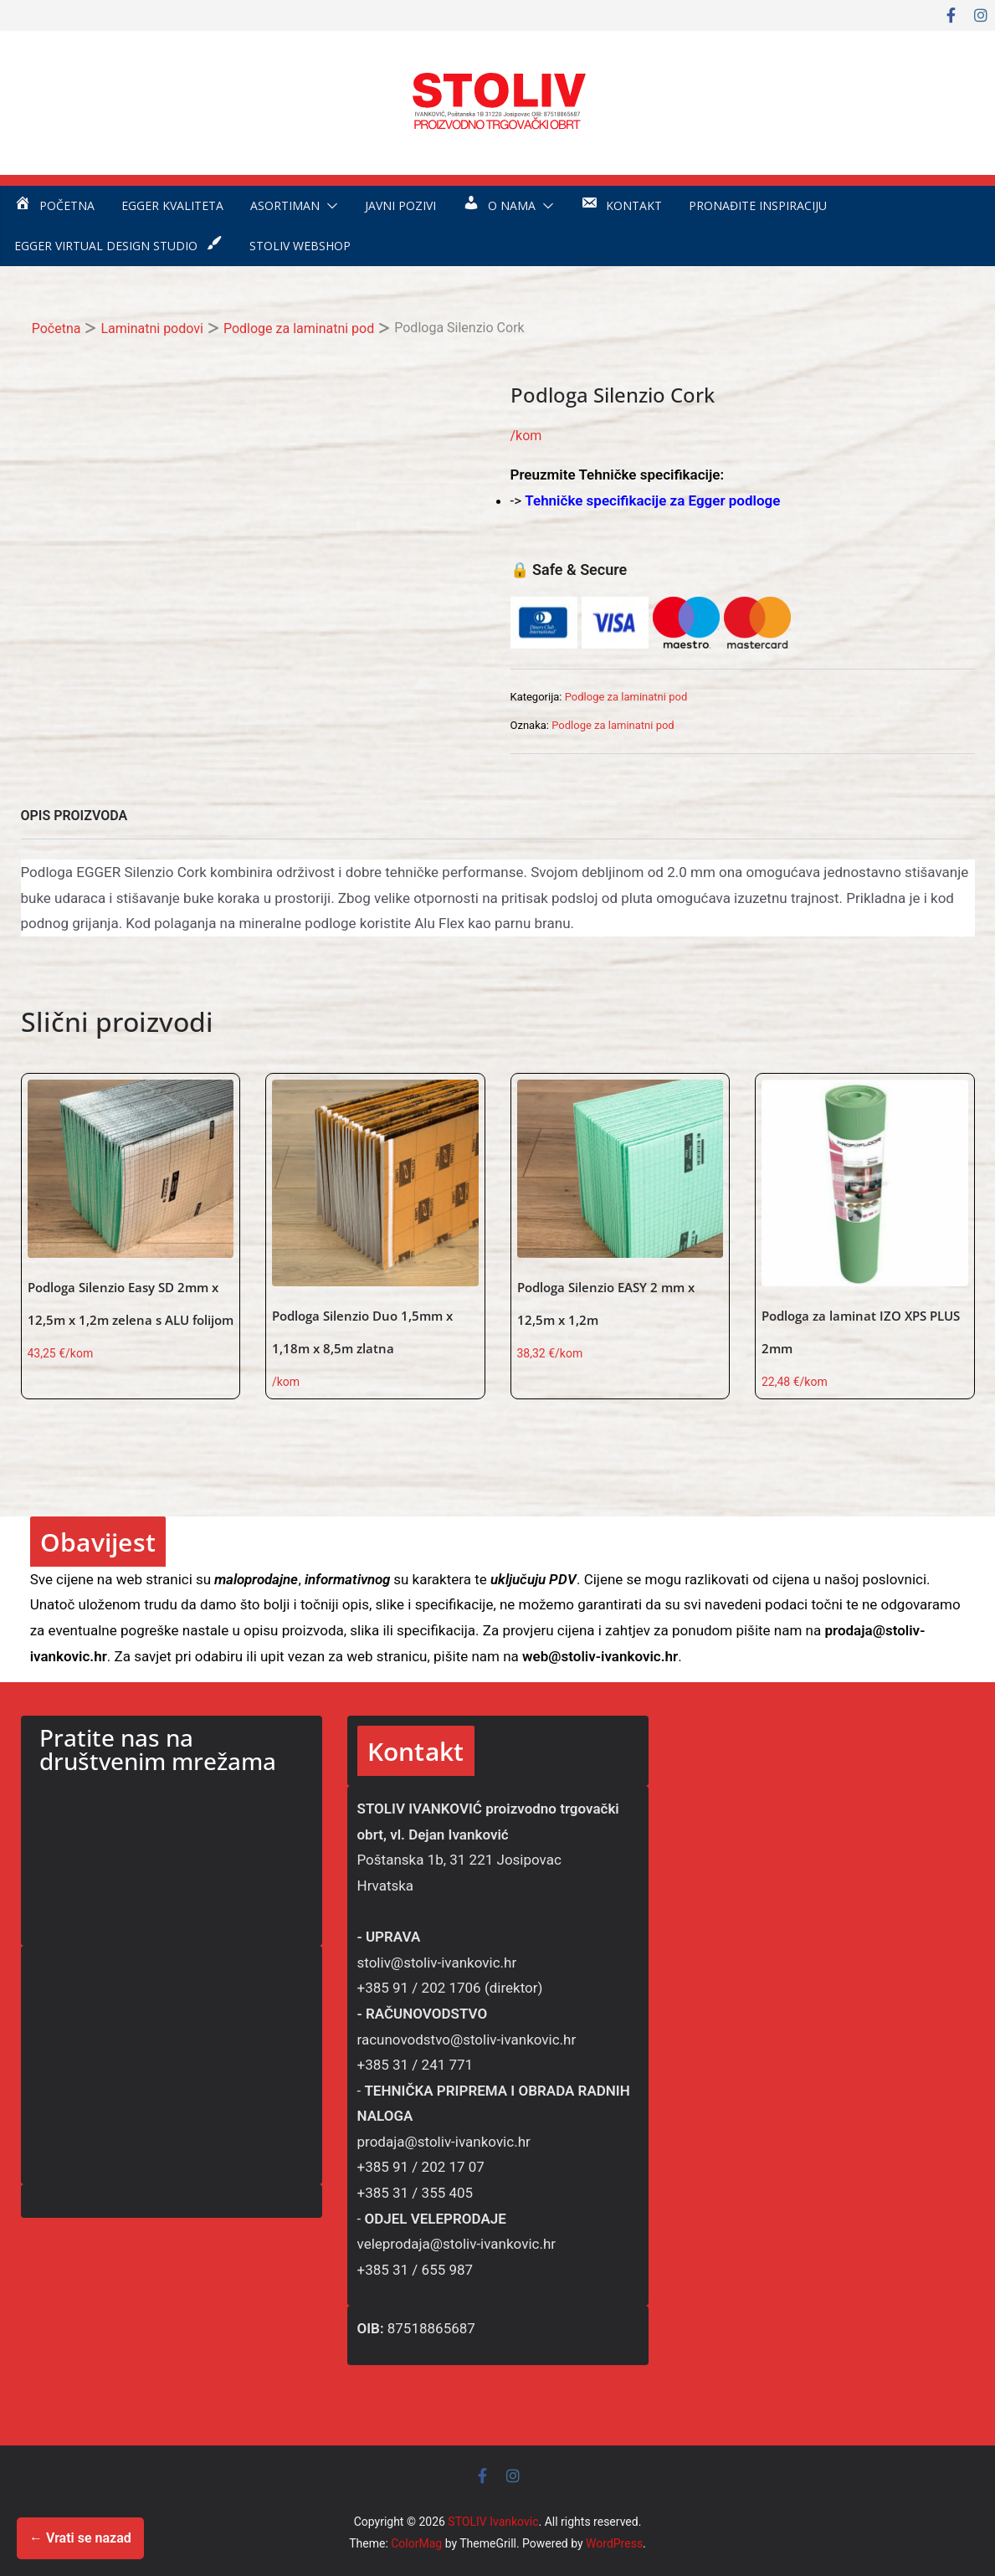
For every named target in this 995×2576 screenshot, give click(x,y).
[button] (329, 206)
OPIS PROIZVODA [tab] (74, 816)
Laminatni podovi (151, 328)
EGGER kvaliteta (172, 205)
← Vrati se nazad (80, 2538)
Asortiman (285, 205)
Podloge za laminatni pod (298, 328)
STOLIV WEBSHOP (300, 246)
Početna (56, 328)
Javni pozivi (400, 205)
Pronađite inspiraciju (758, 205)
